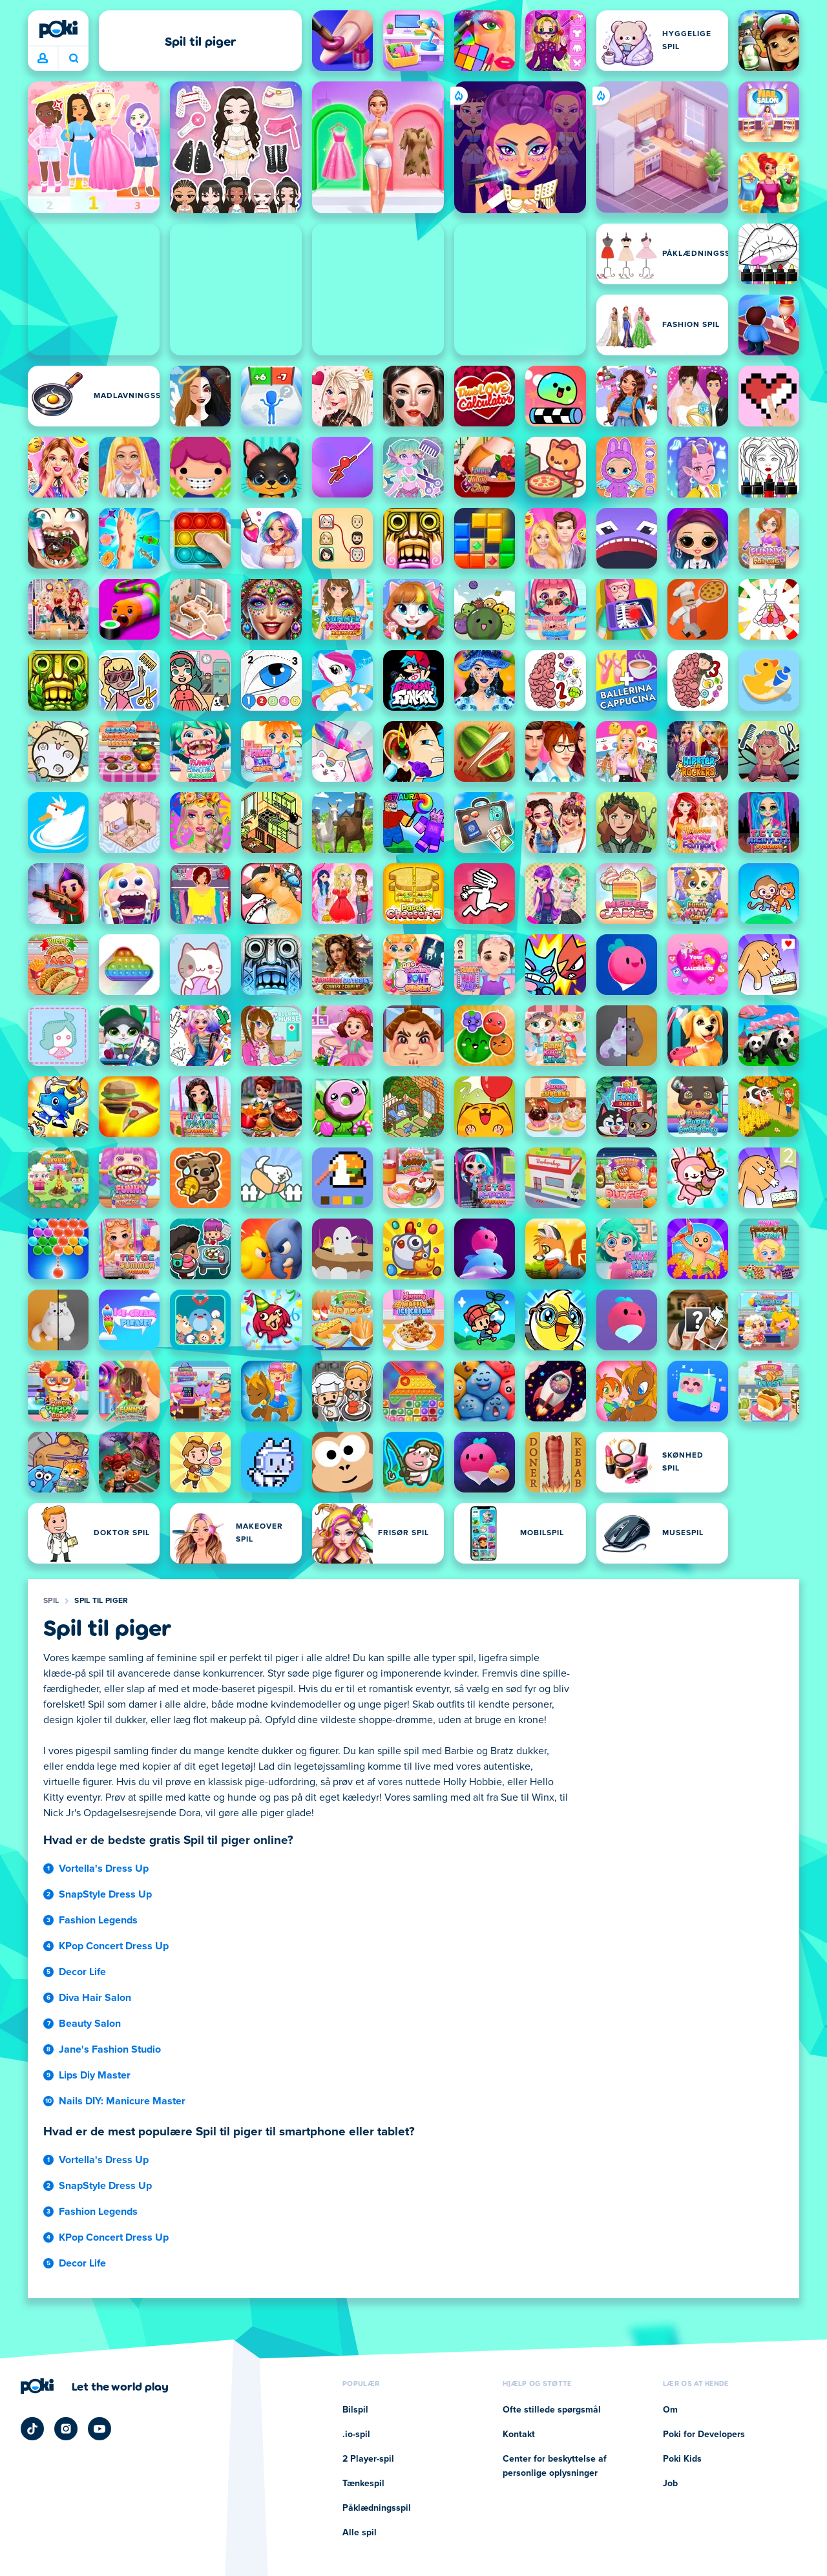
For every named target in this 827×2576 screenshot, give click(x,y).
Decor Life (82, 1972)
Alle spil (359, 2532)
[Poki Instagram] (66, 2428)
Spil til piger (101, 1601)
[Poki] (58, 29)
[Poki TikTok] (32, 2428)
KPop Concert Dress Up (114, 1946)
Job (670, 2483)
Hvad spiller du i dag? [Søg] (73, 58)
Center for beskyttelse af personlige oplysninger (555, 2466)
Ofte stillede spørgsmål (552, 2409)
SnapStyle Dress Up (105, 1894)
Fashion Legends (98, 1920)
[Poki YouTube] (99, 2428)
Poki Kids (682, 2459)
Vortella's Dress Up (104, 1868)
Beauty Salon (90, 2023)
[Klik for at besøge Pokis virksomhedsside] (95, 2386)
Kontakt (519, 2434)
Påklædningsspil (376, 2508)
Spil (51, 1601)
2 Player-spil (368, 2459)
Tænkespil (363, 2483)
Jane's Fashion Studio (110, 2049)
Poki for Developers (704, 2434)
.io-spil (356, 2434)
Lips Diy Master (95, 2075)
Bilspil (355, 2409)
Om (670, 2409)
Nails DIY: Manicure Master (122, 2101)
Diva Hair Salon (95, 1998)
